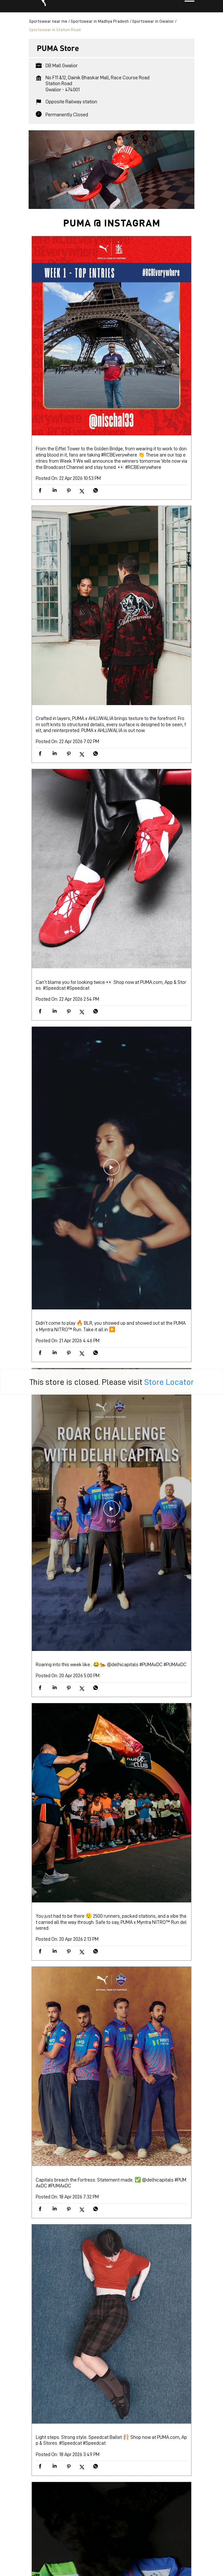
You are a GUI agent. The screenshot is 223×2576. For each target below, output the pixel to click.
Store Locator (169, 1300)
